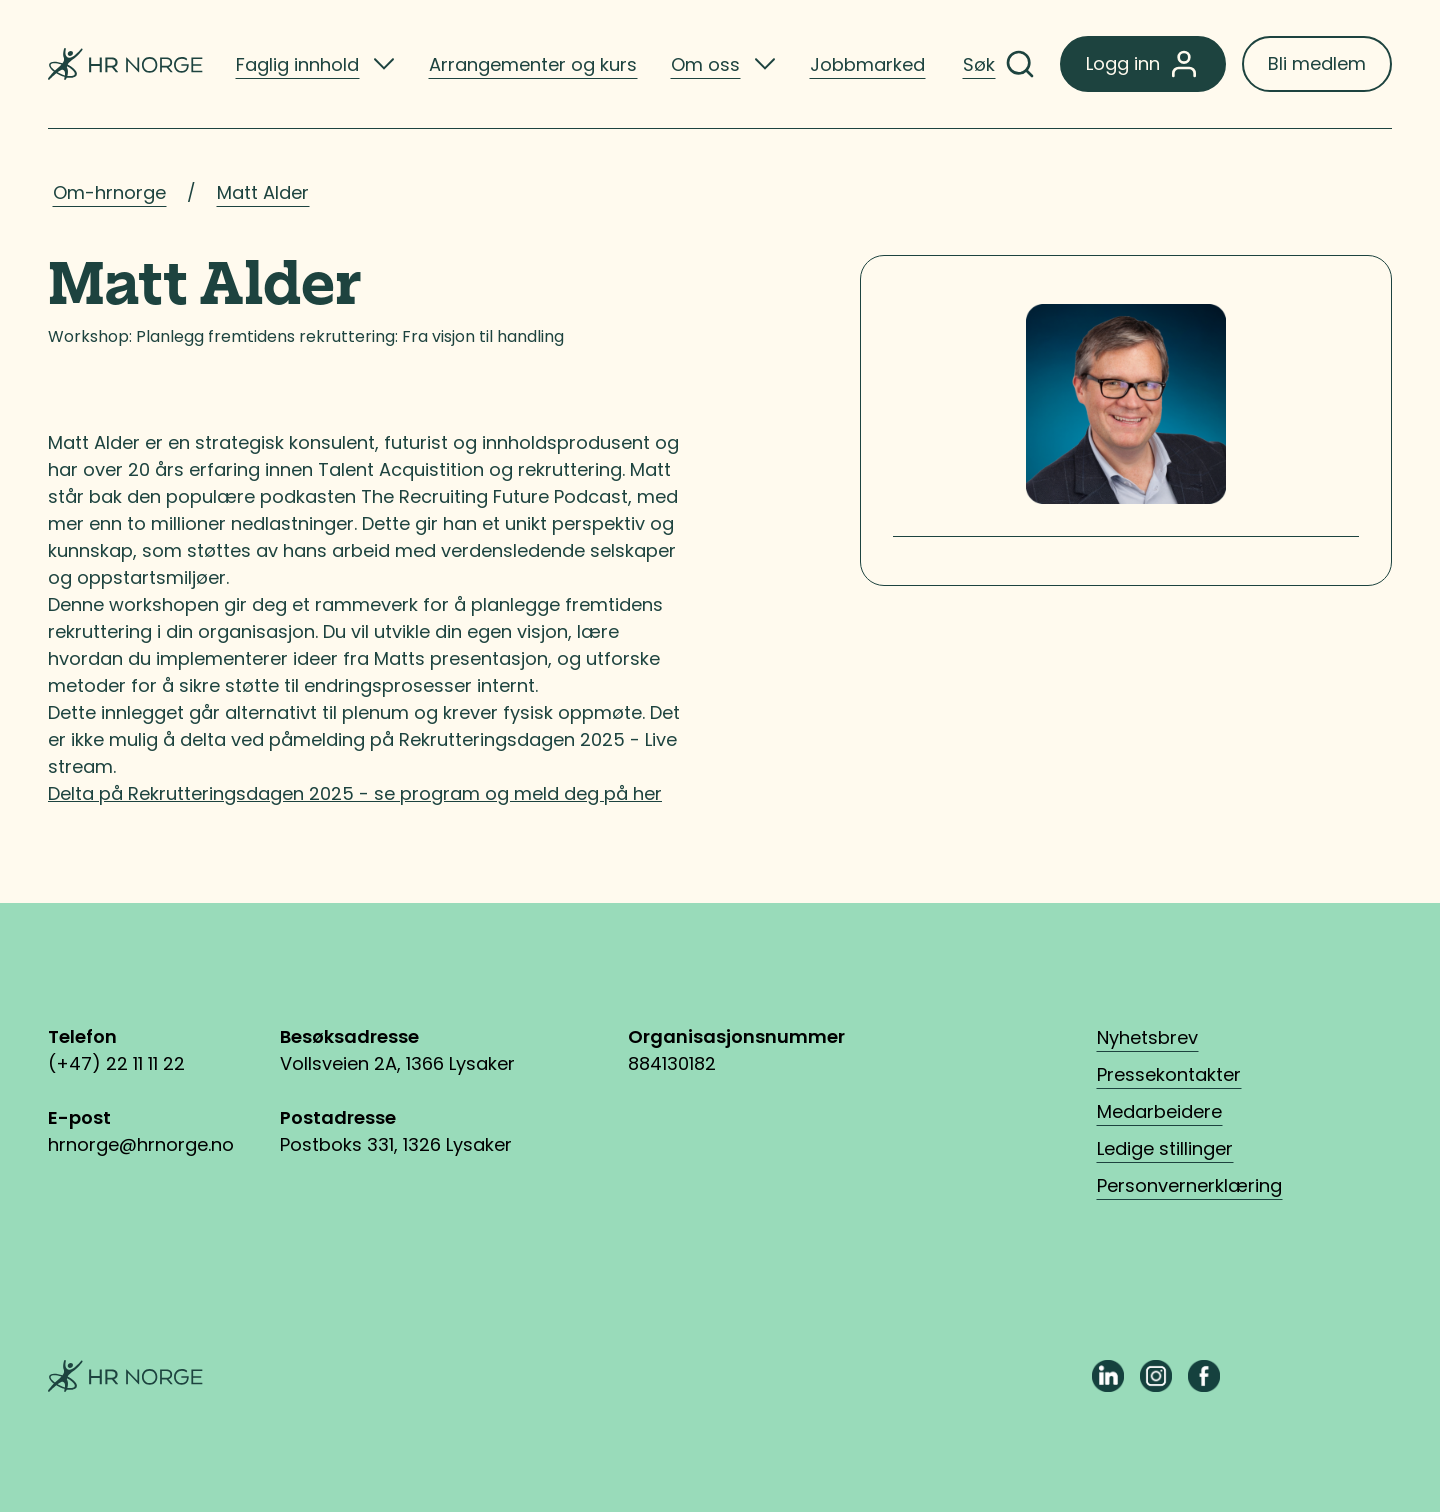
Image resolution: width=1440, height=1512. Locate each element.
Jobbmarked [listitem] (867, 64)
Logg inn (1143, 64)
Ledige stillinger (1165, 1148)
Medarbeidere (1159, 1111)
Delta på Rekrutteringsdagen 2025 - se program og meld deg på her (355, 793)
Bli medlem (1317, 63)
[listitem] (315, 64)
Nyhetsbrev (1147, 1037)
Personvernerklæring (1189, 1185)
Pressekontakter (1169, 1074)
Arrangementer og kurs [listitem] (533, 64)
